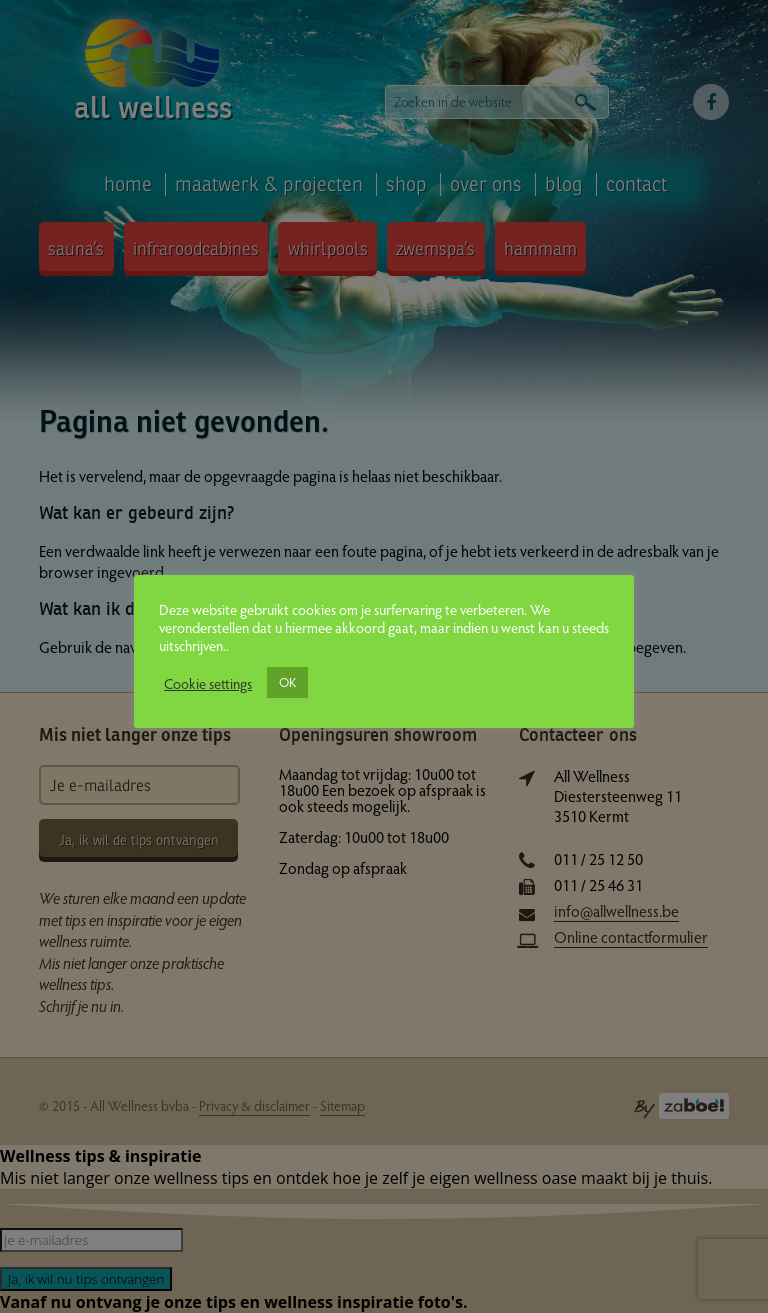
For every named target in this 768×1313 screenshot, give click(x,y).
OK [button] (287, 682)
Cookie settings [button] (208, 683)
